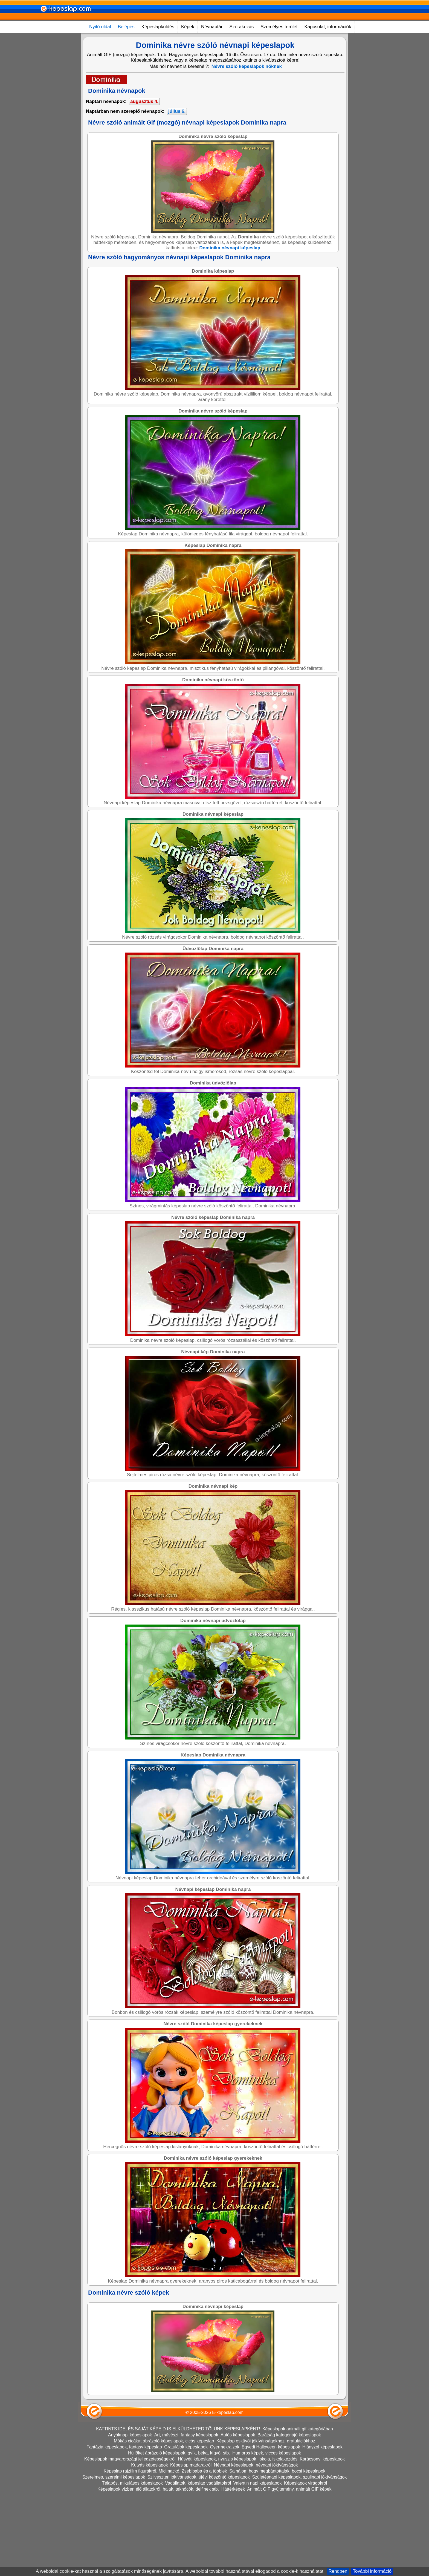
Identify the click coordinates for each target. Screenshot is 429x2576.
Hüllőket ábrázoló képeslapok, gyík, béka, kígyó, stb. (179, 2453)
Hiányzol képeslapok (322, 2447)
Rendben (337, 2571)
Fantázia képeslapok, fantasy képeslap (124, 2447)
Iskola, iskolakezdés (278, 2459)
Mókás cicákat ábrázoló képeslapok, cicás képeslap (164, 2441)
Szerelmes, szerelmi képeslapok (113, 2477)
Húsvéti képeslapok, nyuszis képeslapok (217, 2459)
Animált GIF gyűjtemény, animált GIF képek (289, 2489)
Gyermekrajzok (224, 2447)
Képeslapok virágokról (305, 2483)
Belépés (126, 26)
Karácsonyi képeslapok (322, 2459)
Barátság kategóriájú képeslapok (289, 2435)
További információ (372, 2571)
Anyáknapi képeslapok (130, 2435)
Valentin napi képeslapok (257, 2483)
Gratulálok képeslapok (185, 2447)
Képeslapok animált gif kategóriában (297, 2429)
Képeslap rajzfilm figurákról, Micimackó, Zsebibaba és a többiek (165, 2471)
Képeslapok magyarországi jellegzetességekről (130, 2459)
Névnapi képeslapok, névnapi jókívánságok (256, 2465)
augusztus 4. (144, 101)
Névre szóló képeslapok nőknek (246, 66)
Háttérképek (233, 2489)
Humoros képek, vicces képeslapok (266, 2453)
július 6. (176, 111)
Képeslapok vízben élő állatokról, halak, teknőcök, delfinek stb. (158, 2489)
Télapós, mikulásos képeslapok (132, 2483)
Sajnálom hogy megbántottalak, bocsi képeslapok (277, 2471)
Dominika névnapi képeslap (229, 247)
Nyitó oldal (100, 26)
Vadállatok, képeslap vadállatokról (198, 2483)
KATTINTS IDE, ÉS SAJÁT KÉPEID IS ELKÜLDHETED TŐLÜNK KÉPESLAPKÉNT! (178, 2429)
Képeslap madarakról (190, 2465)
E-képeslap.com (228, 2412)
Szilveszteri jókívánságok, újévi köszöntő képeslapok (198, 2477)
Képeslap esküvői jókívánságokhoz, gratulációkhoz (265, 2441)
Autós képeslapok (238, 2435)
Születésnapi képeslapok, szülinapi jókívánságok (299, 2477)
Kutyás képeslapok (149, 2465)
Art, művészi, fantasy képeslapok (186, 2435)
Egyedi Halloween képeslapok (271, 2447)
